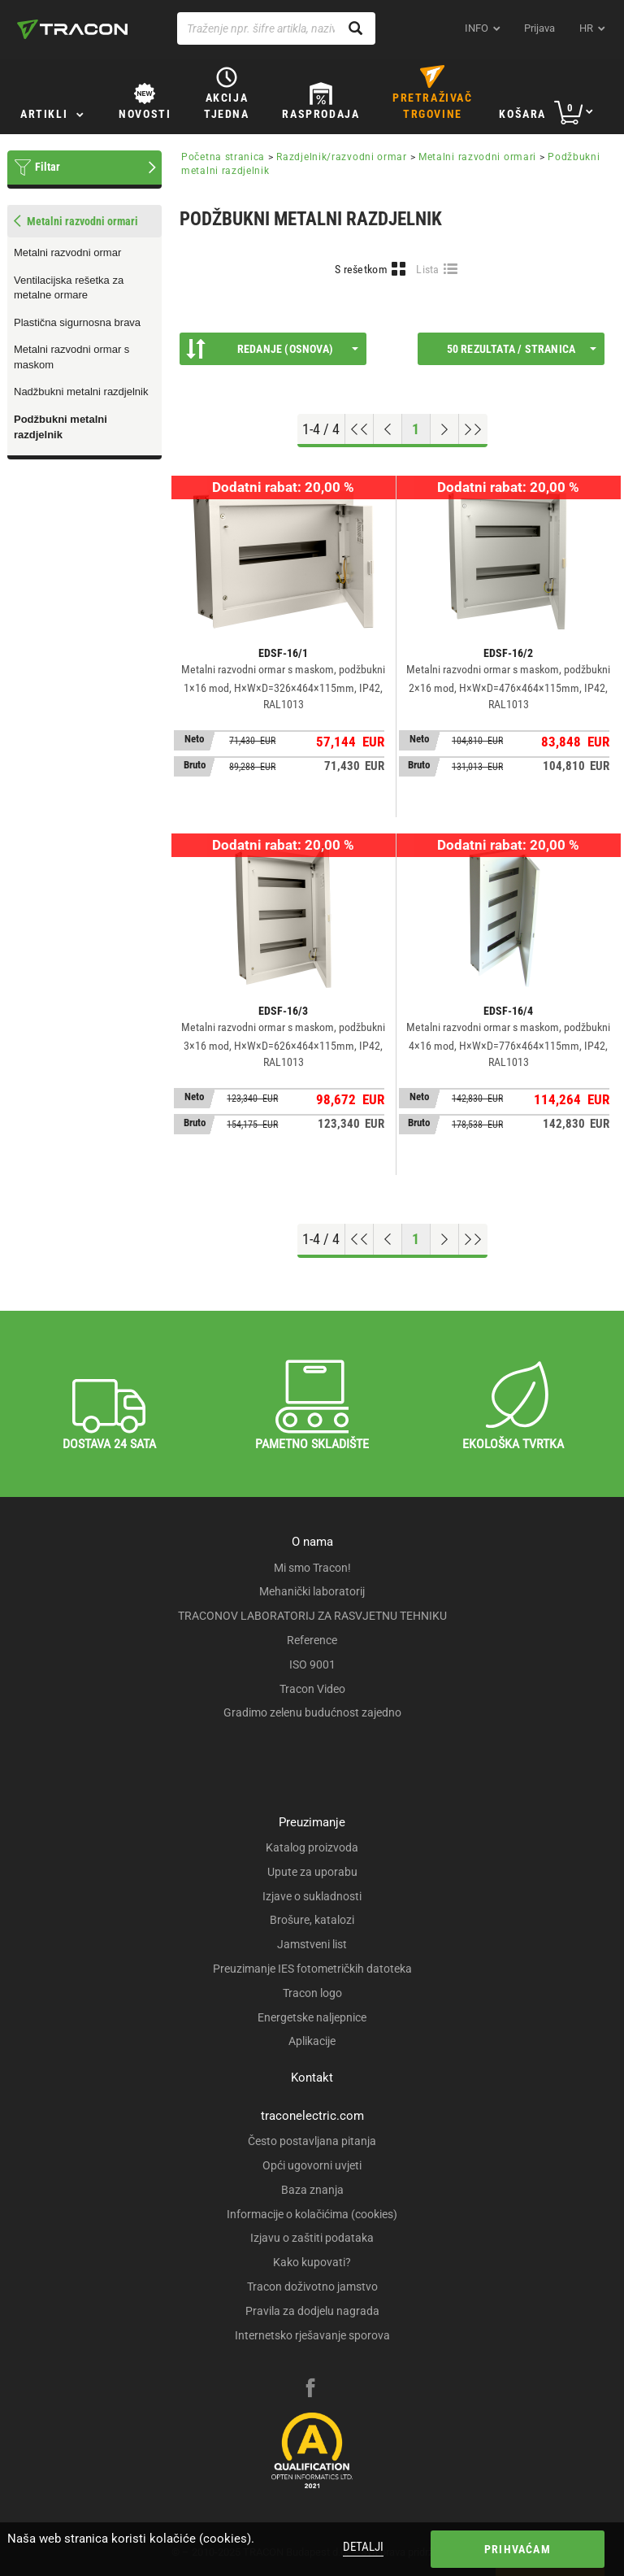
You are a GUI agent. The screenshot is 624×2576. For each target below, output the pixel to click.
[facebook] (310, 2390)
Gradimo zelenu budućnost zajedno (312, 1712)
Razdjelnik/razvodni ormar (341, 157)
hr (586, 28)
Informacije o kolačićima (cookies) (312, 2214)
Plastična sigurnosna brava (77, 322)
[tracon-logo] (72, 29)
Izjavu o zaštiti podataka (312, 2237)
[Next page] (445, 429)
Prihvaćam (517, 2549)
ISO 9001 (312, 1664)
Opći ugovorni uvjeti (312, 2165)
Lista (428, 269)
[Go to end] (473, 429)
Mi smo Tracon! (312, 1567)
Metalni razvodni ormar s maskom (71, 357)
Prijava (539, 28)
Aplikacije (312, 2040)
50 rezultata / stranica (521, 348)
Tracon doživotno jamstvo (312, 2286)
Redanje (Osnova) (272, 349)
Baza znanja (312, 2189)
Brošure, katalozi (312, 1919)
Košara (522, 113)
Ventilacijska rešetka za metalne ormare (69, 288)
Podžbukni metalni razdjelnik (60, 427)
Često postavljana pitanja (312, 2140)
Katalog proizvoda (312, 1847)
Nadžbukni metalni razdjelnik (81, 391)
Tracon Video (312, 1688)
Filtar (47, 166)
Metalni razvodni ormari (477, 157)
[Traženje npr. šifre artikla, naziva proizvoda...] (276, 28)
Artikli (43, 113)
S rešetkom (361, 269)
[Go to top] (359, 429)
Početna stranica (223, 157)
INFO (476, 28)
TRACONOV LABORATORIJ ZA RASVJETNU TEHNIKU (312, 1615)
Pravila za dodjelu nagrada (312, 2310)
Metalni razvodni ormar (67, 252)
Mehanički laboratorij (312, 1591)
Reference (312, 1640)
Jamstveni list (312, 1944)
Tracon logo (312, 1992)
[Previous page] (388, 429)
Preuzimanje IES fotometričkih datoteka (312, 1968)
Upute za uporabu (312, 1871)
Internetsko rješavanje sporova (312, 2335)
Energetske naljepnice (312, 2017)
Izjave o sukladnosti (312, 1896)
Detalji (363, 2546)
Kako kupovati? (312, 2262)
